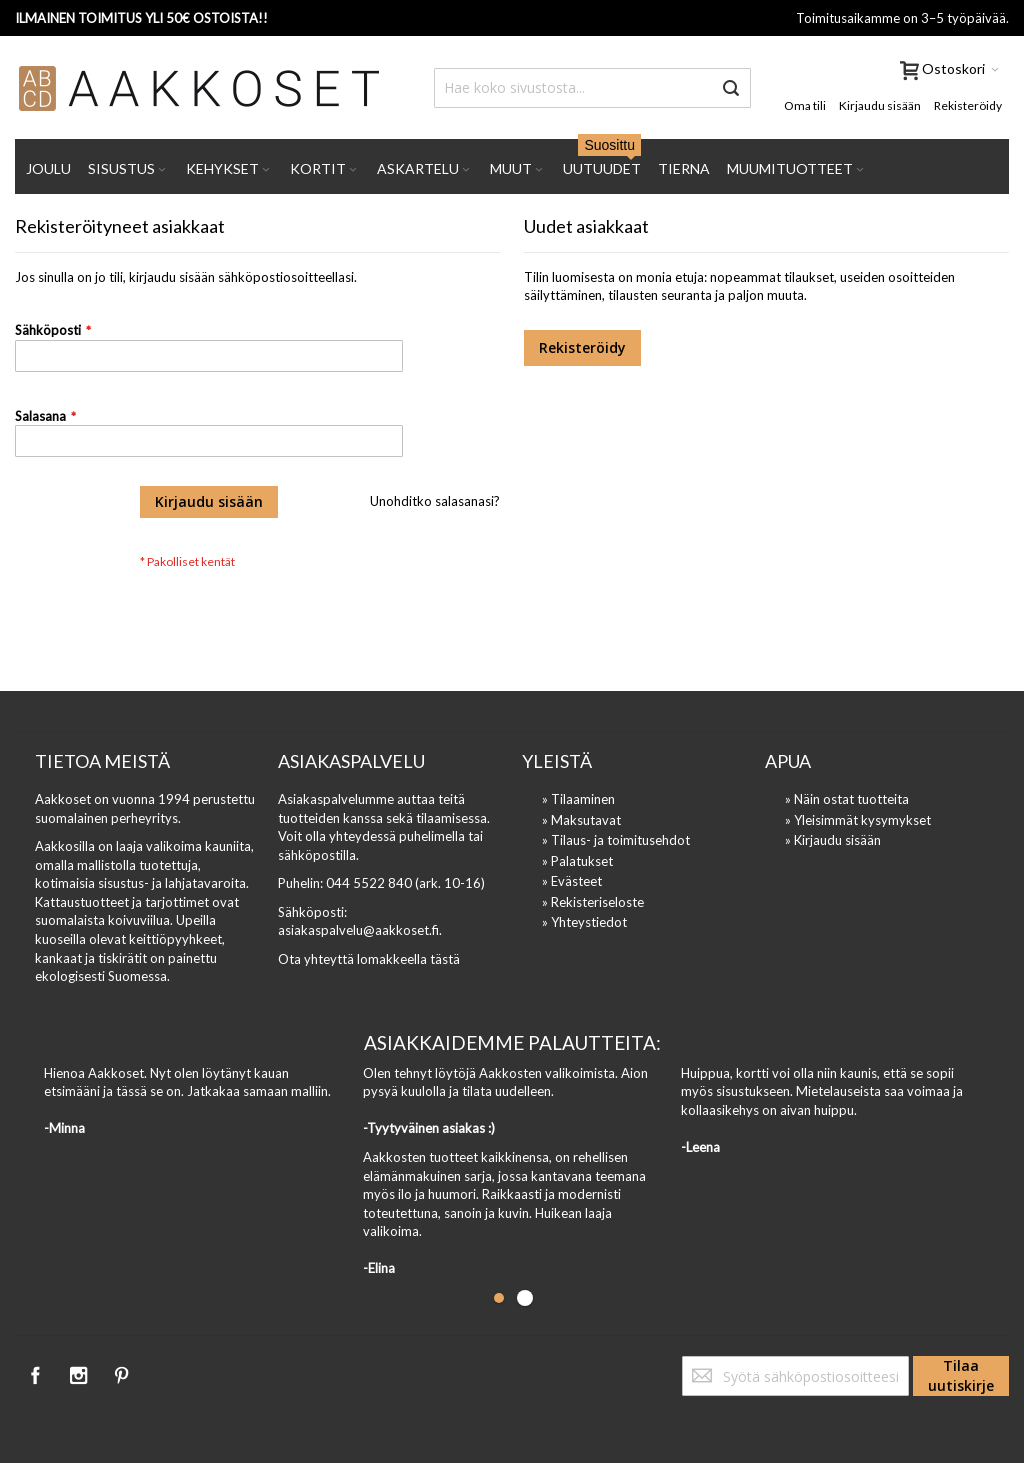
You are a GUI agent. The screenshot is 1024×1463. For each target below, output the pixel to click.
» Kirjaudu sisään (833, 840)
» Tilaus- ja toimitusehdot (616, 840)
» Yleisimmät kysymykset (858, 820)
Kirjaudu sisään (880, 105)
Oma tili (805, 105)
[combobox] (592, 88)
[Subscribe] (961, 1376)
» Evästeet (572, 881)
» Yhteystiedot (584, 922)
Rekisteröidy (968, 105)
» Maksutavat (581, 820)
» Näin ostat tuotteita (847, 799)
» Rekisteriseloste (593, 902)
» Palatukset (577, 861)
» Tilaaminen (578, 799)
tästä (445, 959)
